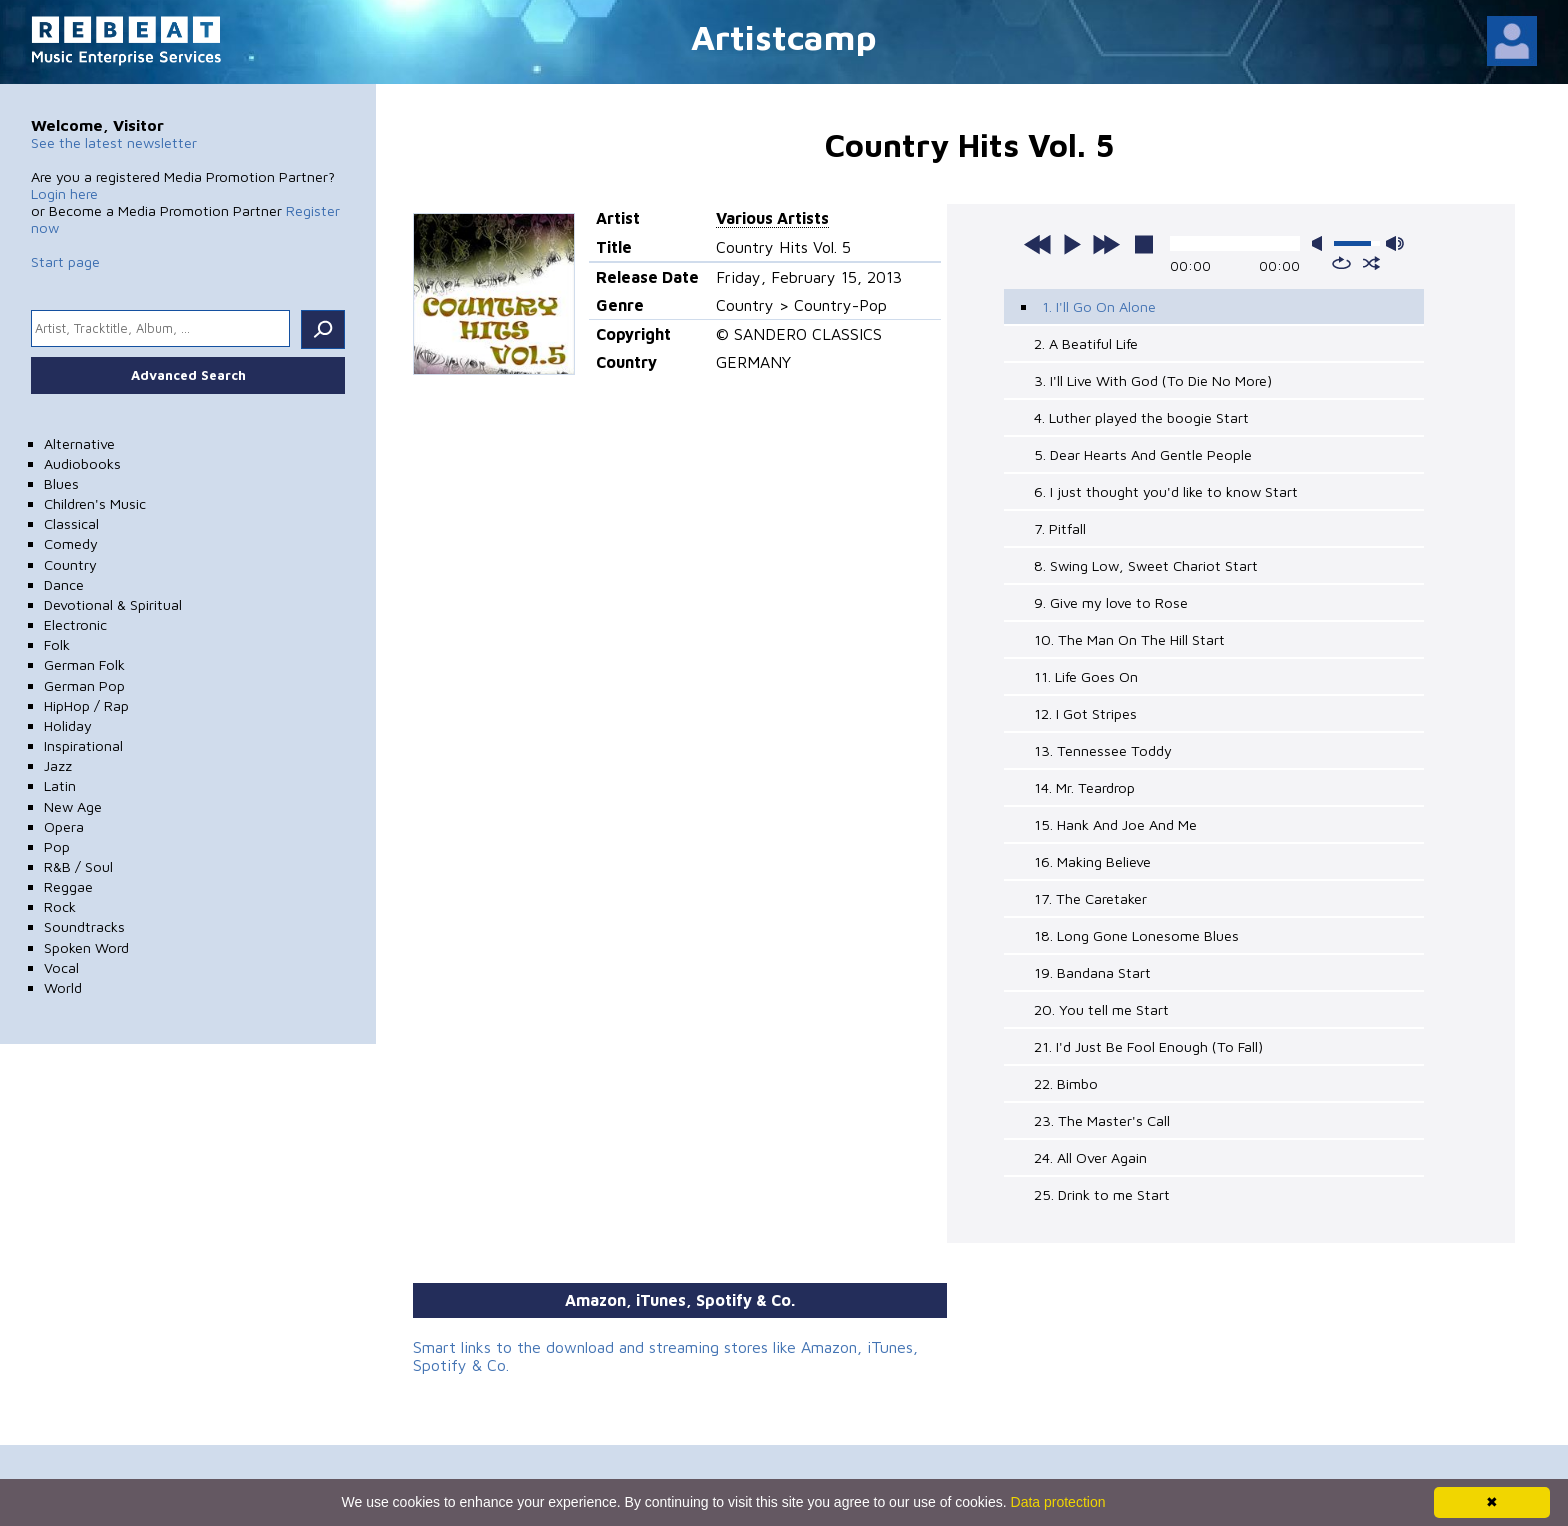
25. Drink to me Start (1102, 1194)
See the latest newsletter (114, 142)
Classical (71, 523)
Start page (65, 261)
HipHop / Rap (86, 705)
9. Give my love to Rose (1111, 602)
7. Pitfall (1060, 528)
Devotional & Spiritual (113, 604)
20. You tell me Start (1101, 1009)
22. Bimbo (1066, 1083)
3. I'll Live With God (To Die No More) (1153, 380)
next (1106, 244)
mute (1321, 243)
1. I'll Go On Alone (1099, 306)
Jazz (58, 765)
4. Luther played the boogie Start (1141, 417)
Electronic (75, 624)
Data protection (1058, 1502)
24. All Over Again (1090, 1157)
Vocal (61, 967)
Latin (60, 785)
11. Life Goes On (1086, 676)
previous (1038, 244)
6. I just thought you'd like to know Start (1166, 491)
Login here (64, 193)
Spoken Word (86, 947)
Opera (64, 826)
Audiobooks (82, 463)
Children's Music (95, 503)
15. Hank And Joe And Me (1115, 824)
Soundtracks (84, 926)
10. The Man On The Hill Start (1129, 639)
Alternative (79, 443)
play (1072, 244)
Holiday (68, 725)
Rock (60, 906)
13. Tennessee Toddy (1103, 750)
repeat (1341, 263)
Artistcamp (784, 36)
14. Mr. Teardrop (1084, 787)
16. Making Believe (1092, 861)
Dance (64, 584)
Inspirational (83, 745)
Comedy (71, 543)
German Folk (84, 664)
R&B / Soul (78, 866)
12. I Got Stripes (1085, 713)
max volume (1395, 243)
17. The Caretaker (1090, 898)
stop (1144, 244)
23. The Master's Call (1102, 1120)
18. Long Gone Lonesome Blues (1136, 935)
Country (70, 564)
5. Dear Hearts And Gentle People (1143, 454)
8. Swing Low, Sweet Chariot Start (1146, 565)
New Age (73, 806)
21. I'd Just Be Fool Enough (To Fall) (1148, 1046)
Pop (57, 846)
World (63, 987)
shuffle (1371, 263)
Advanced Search (188, 375)
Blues (61, 483)
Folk (57, 644)
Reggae (68, 886)
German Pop (84, 685)
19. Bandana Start (1092, 972)
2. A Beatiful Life (1086, 343)
